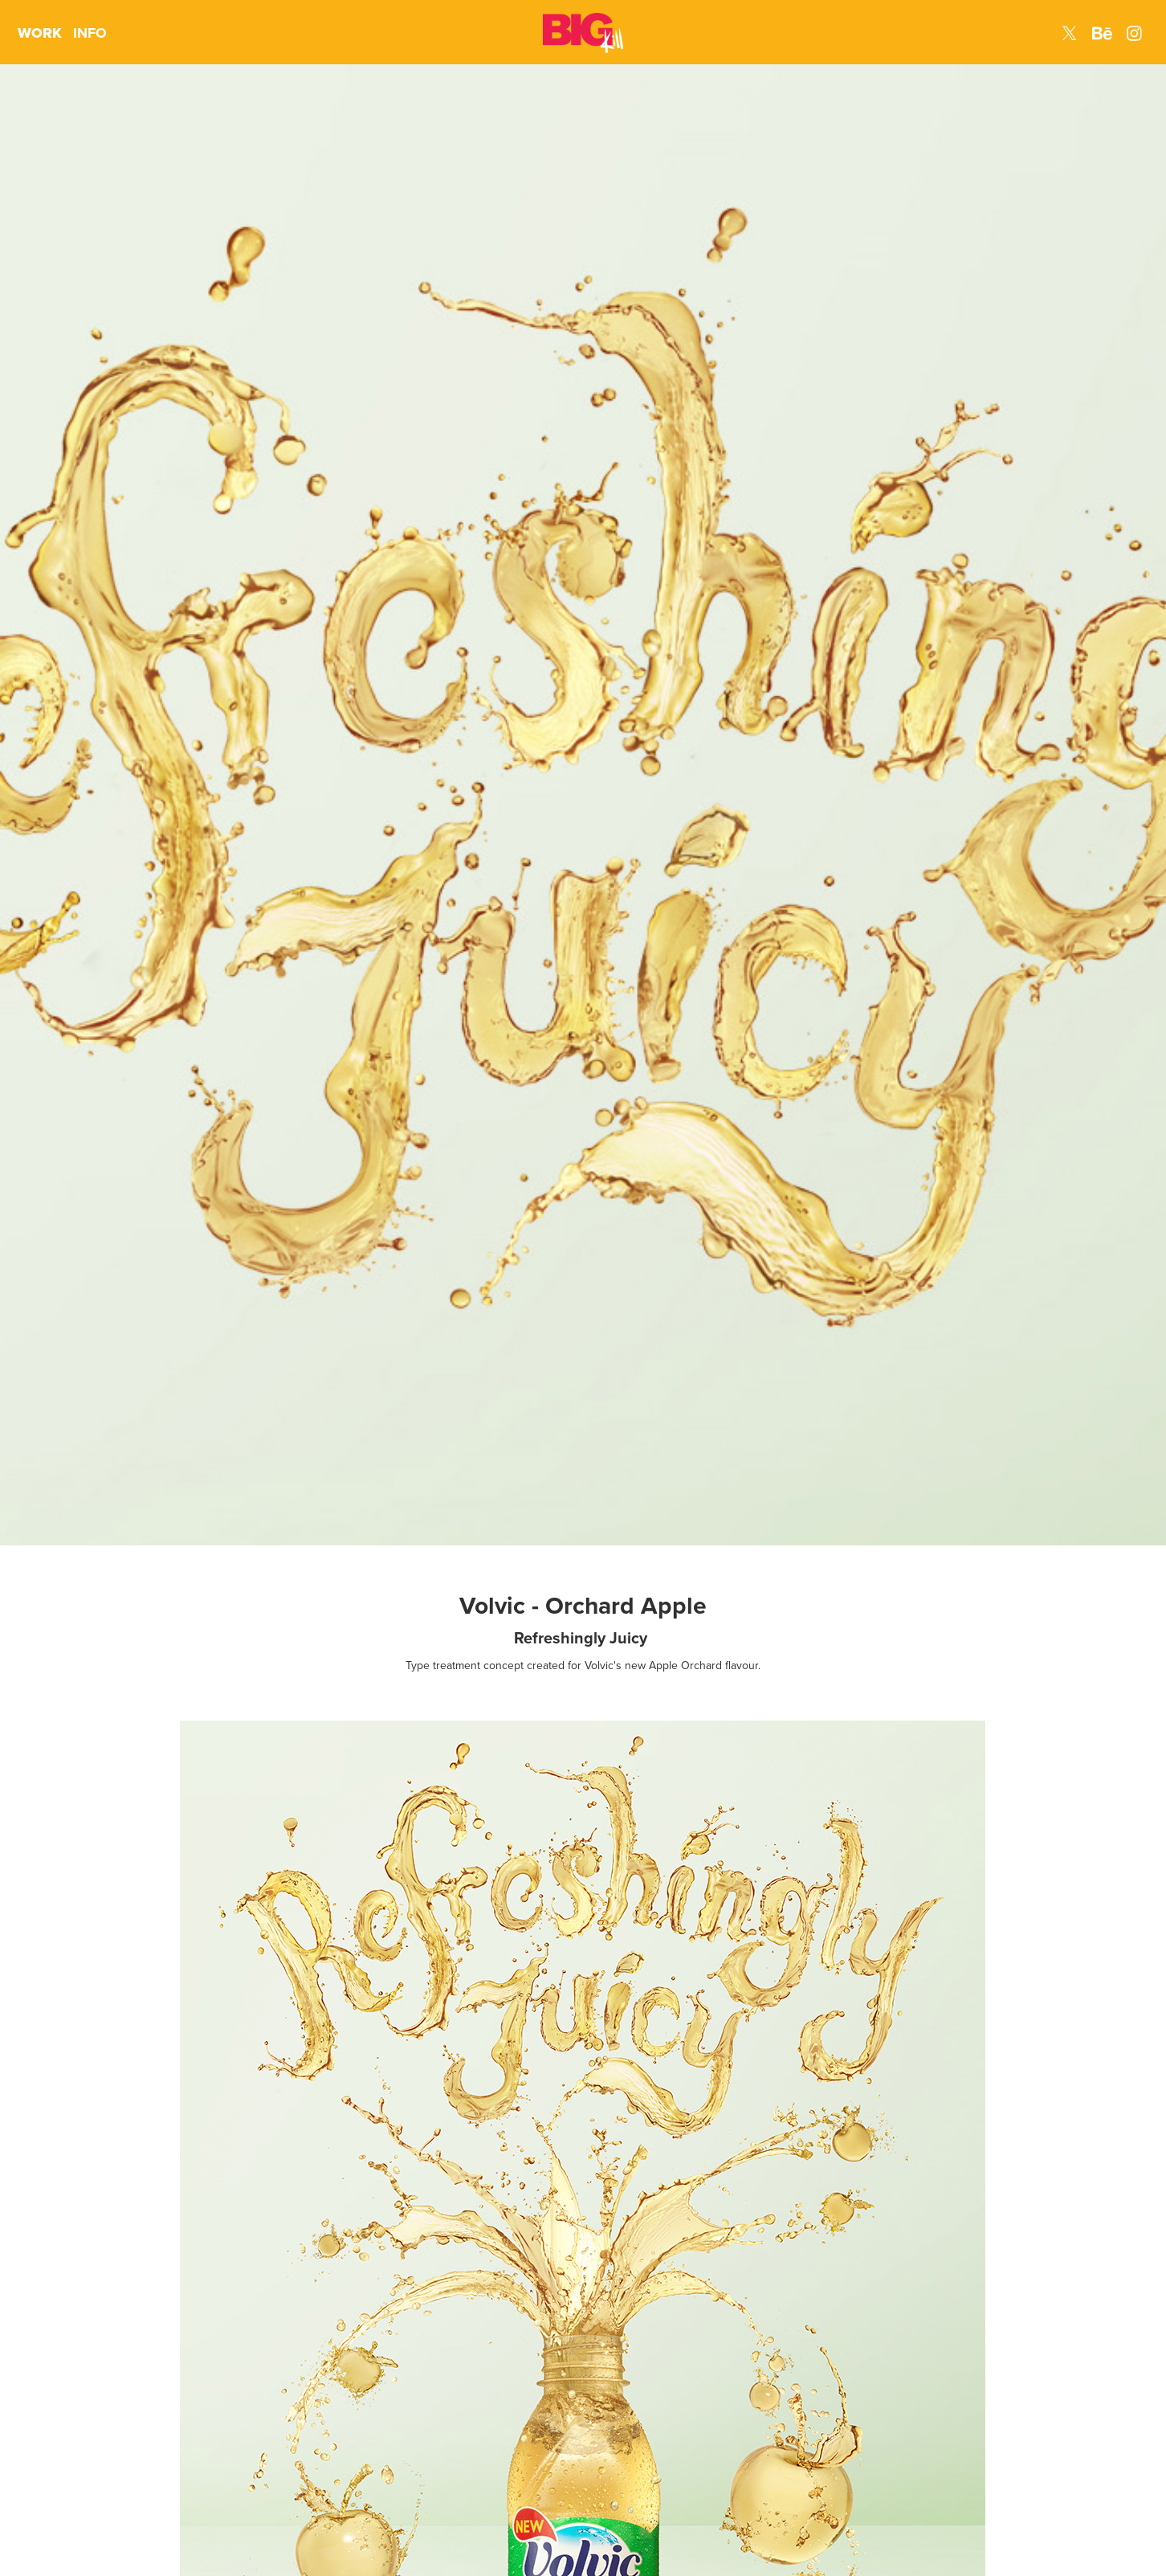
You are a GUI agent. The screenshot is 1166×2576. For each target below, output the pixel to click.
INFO (90, 32)
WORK (40, 32)
